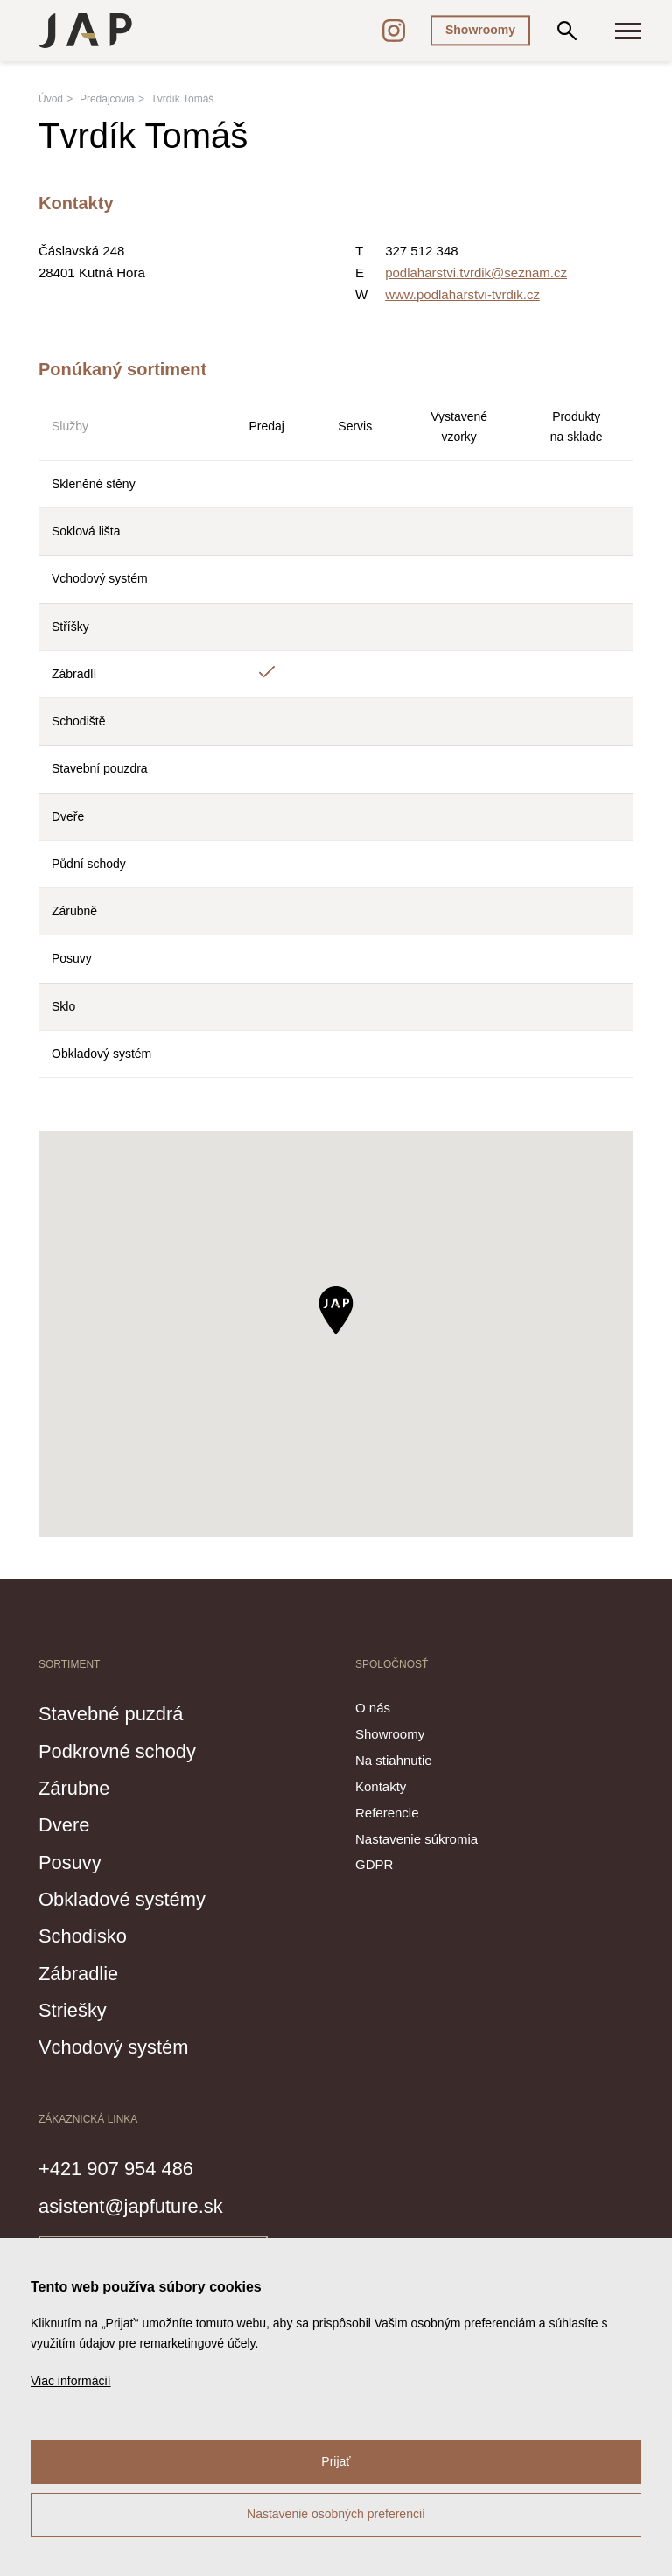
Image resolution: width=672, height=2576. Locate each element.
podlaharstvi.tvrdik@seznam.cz (476, 272)
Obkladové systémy (133, 1898)
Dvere (67, 1823)
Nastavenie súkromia (416, 1838)
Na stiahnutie (393, 1760)
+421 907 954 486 (126, 2167)
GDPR (374, 1864)
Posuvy (74, 1861)
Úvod (50, 99)
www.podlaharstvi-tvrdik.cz (462, 294)
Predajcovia (107, 99)
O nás (372, 1707)
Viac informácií (71, 2381)
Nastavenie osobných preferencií (336, 2514)
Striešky (77, 2009)
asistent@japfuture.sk (143, 2205)
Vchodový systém (124, 2046)
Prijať (335, 2461)
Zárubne (79, 1786)
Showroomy (480, 30)
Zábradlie (84, 1972)
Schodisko (88, 1934)
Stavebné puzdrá (121, 1712)
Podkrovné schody (128, 1750)
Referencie (387, 1812)
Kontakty (380, 1786)
